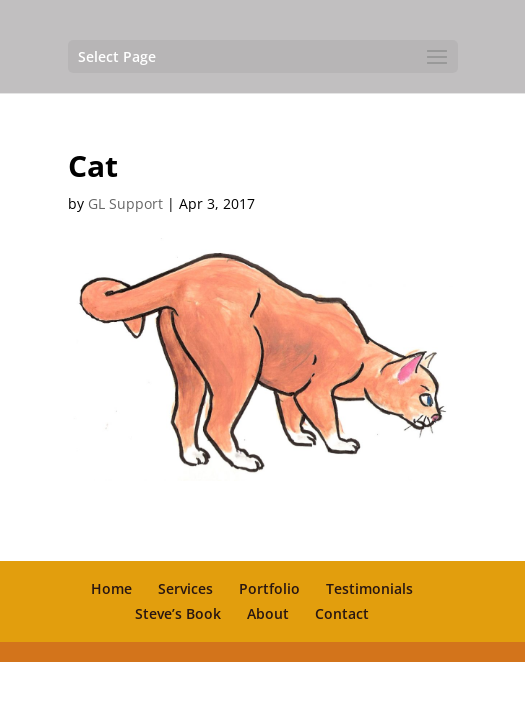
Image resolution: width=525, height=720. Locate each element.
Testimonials (369, 588)
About (268, 613)
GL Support (125, 203)
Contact (342, 613)
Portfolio (269, 588)
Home (111, 588)
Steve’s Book (178, 613)
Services (185, 588)
